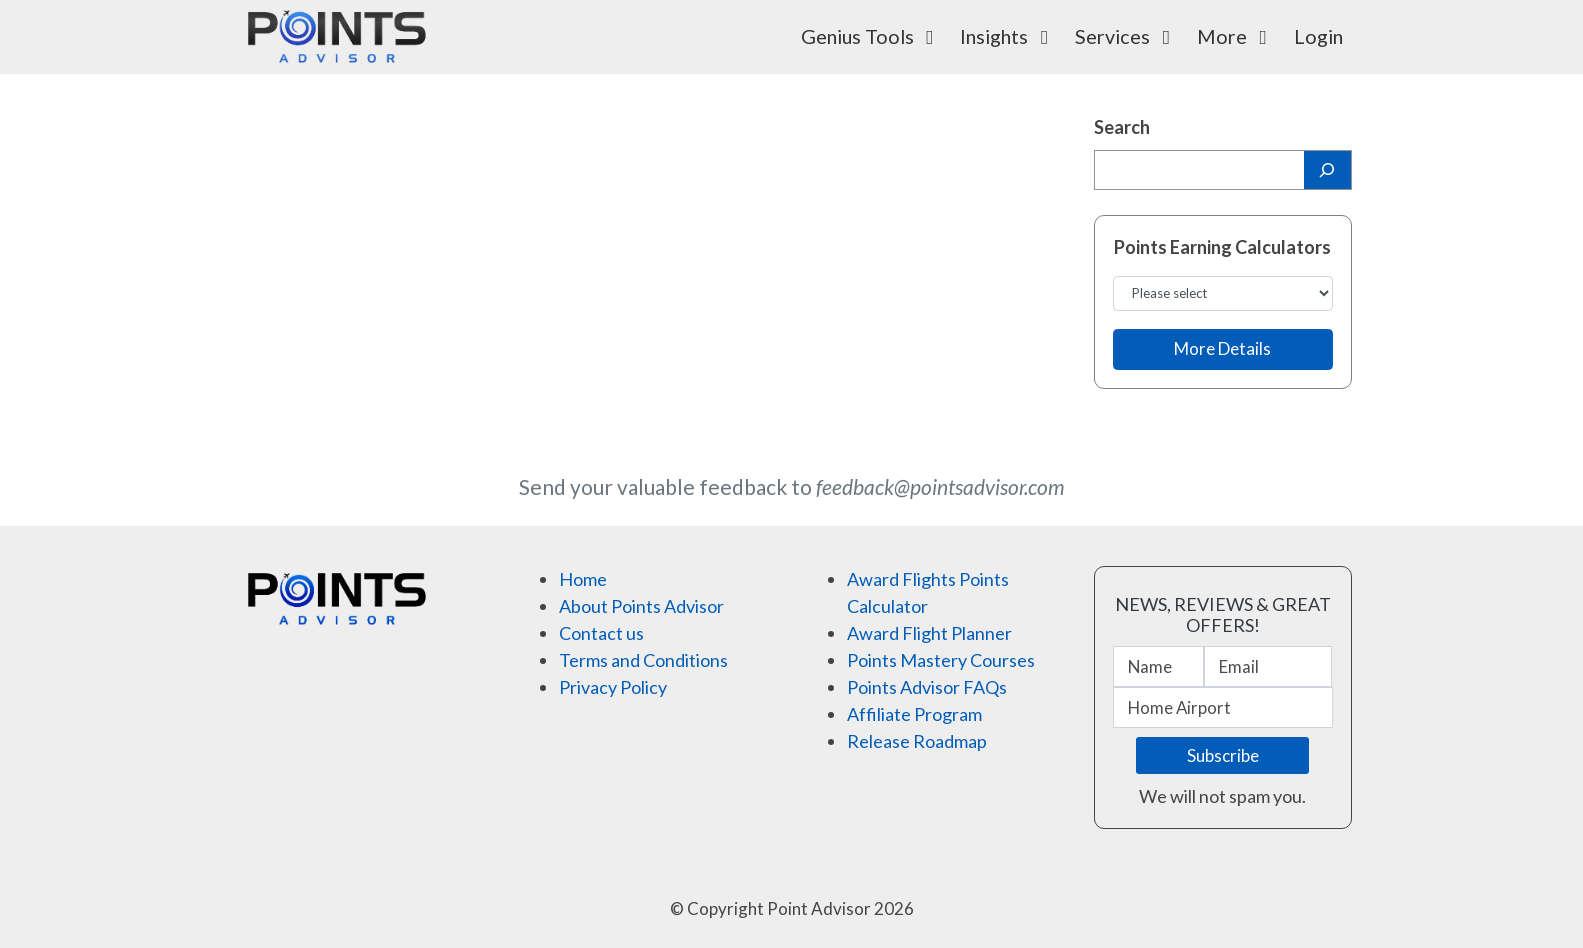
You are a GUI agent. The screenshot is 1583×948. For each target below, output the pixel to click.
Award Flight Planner (929, 633)
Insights (1008, 36)
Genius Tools (872, 36)
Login (1318, 36)
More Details (1222, 348)
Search (1122, 127)
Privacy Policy (613, 687)
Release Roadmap (917, 741)
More (1236, 36)
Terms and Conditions (643, 660)
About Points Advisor (641, 606)
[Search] (1327, 170)
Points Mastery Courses (941, 660)
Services (1127, 36)
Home (583, 579)
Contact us (601, 633)
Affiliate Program (914, 714)
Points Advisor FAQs (927, 687)
